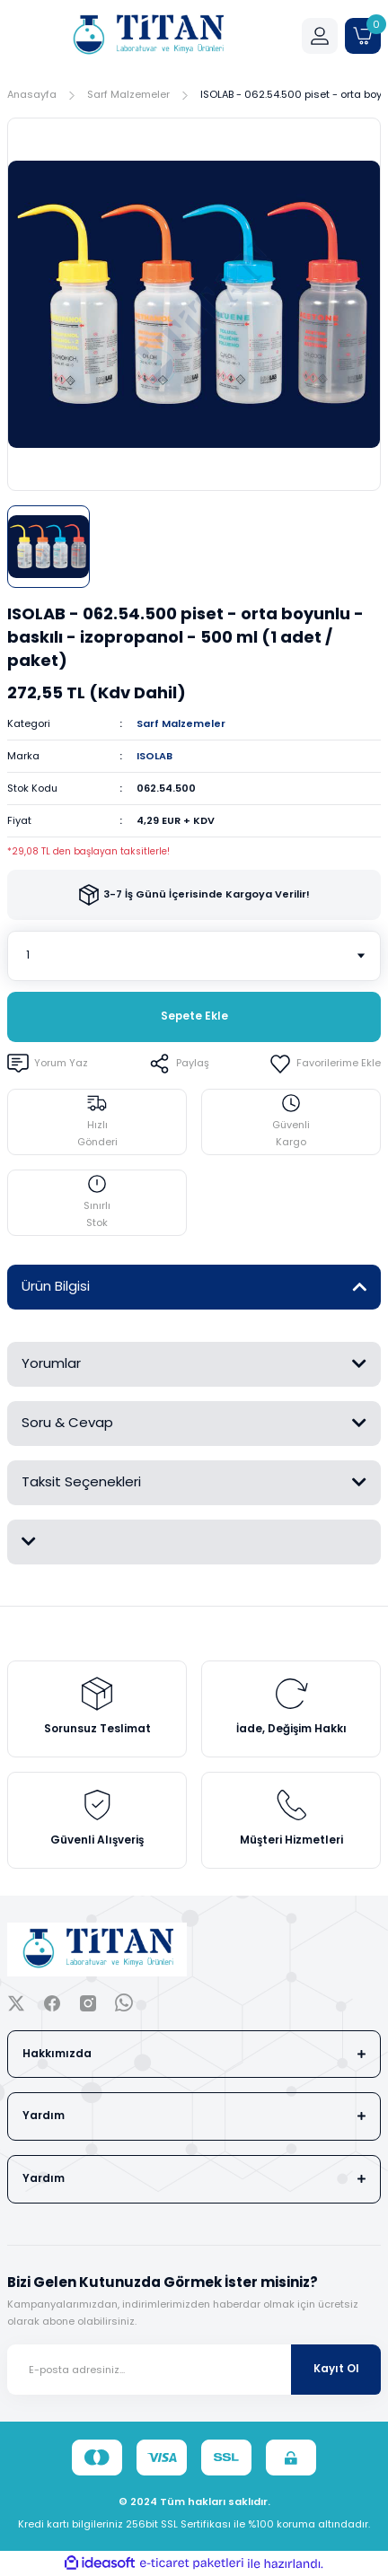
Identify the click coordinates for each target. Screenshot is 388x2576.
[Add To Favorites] (325, 1063)
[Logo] (147, 36)
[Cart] (363, 36)
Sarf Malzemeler (181, 723)
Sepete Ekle (194, 1016)
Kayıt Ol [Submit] (336, 2368)
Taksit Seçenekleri (81, 1481)
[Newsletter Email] (194, 2369)
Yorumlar (51, 1363)
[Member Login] (320, 36)
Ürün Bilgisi (56, 1285)
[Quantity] (194, 956)
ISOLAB (154, 756)
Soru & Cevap (67, 1422)
